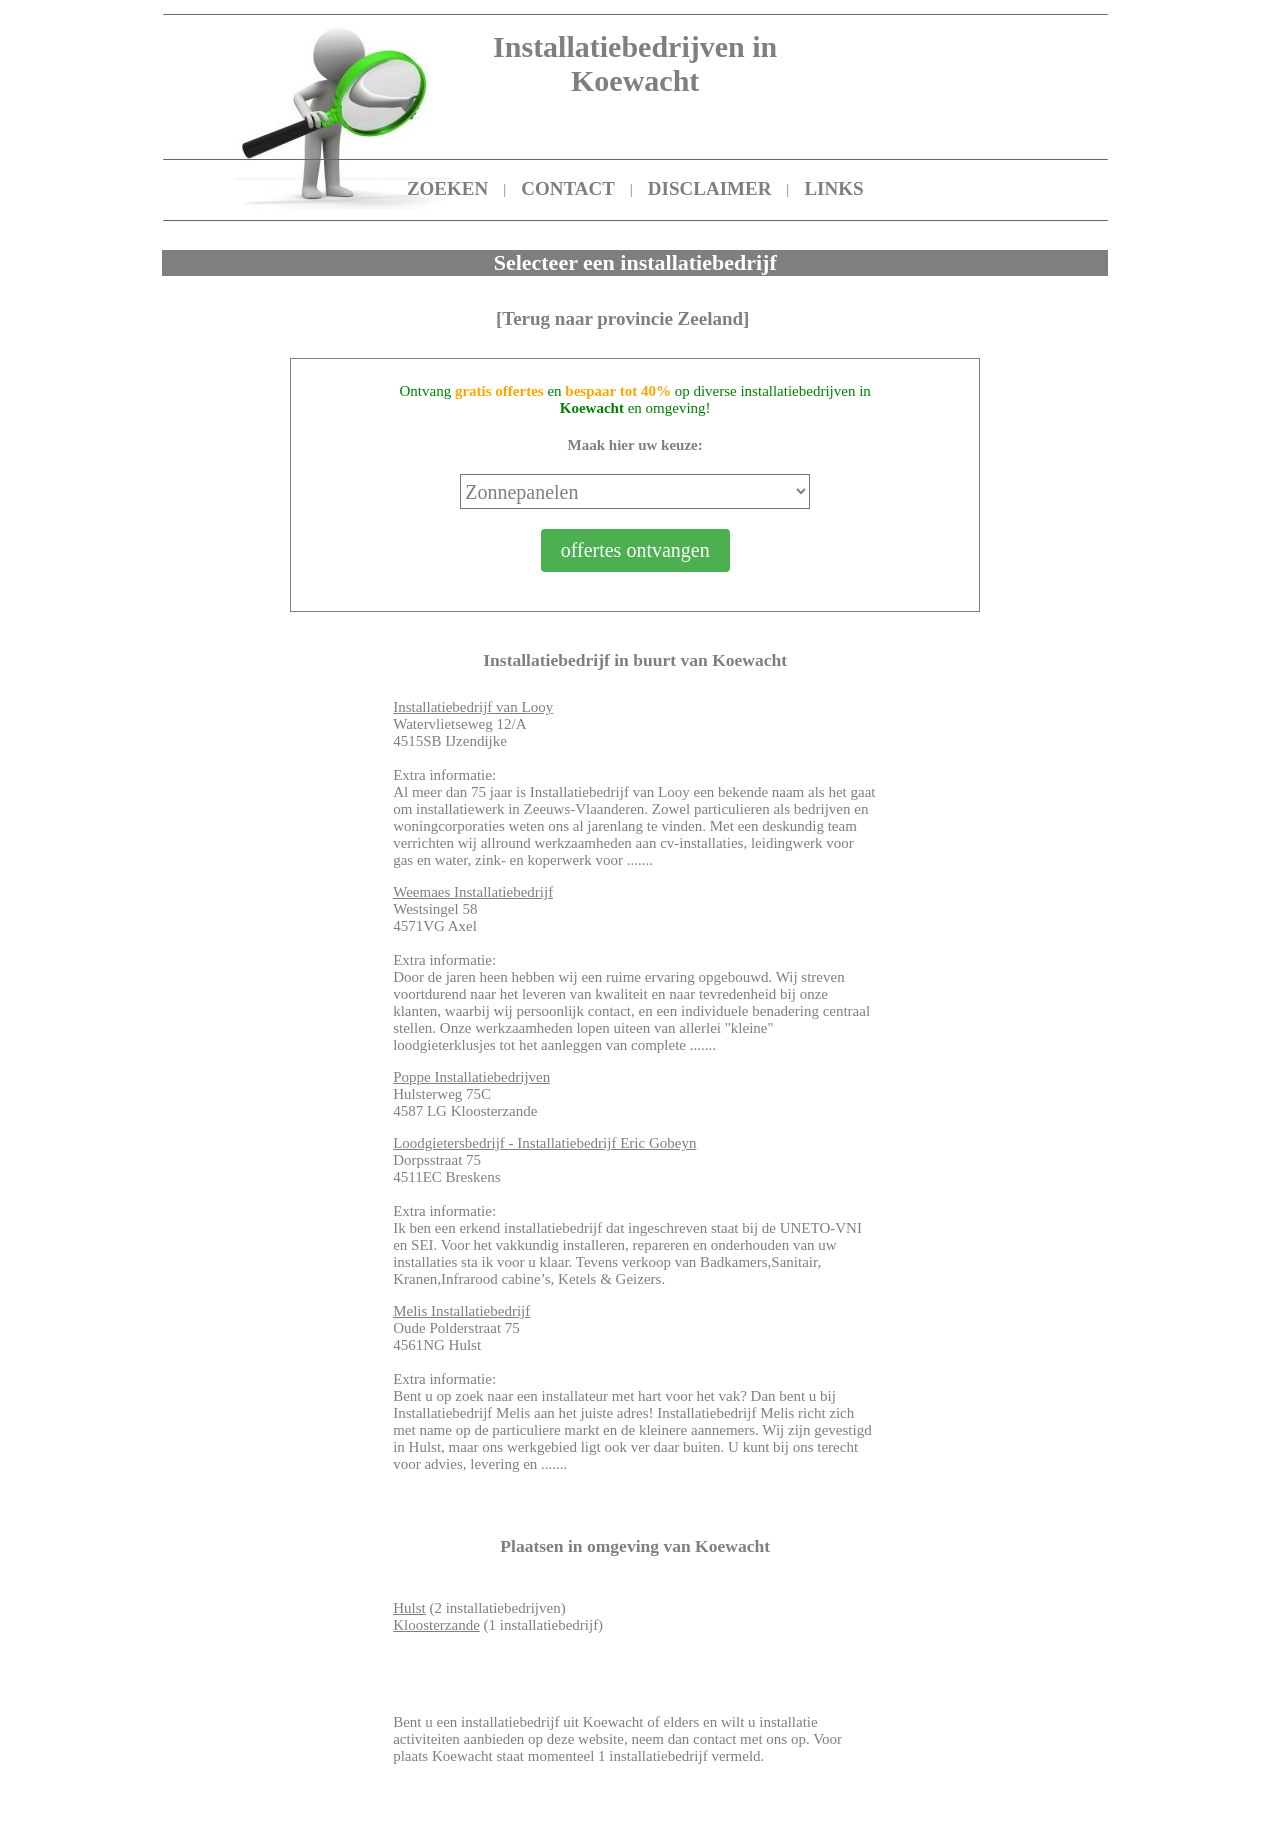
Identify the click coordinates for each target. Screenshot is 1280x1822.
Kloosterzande (436, 1625)
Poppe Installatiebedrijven (471, 1077)
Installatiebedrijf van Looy (473, 707)
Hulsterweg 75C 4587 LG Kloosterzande (471, 1094)
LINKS (833, 188)
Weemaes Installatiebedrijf (473, 892)
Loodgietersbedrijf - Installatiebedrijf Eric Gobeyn (544, 1143)
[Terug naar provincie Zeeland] (623, 318)
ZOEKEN (447, 188)
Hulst (409, 1608)
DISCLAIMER (710, 188)
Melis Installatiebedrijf (461, 1311)
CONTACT (568, 188)
